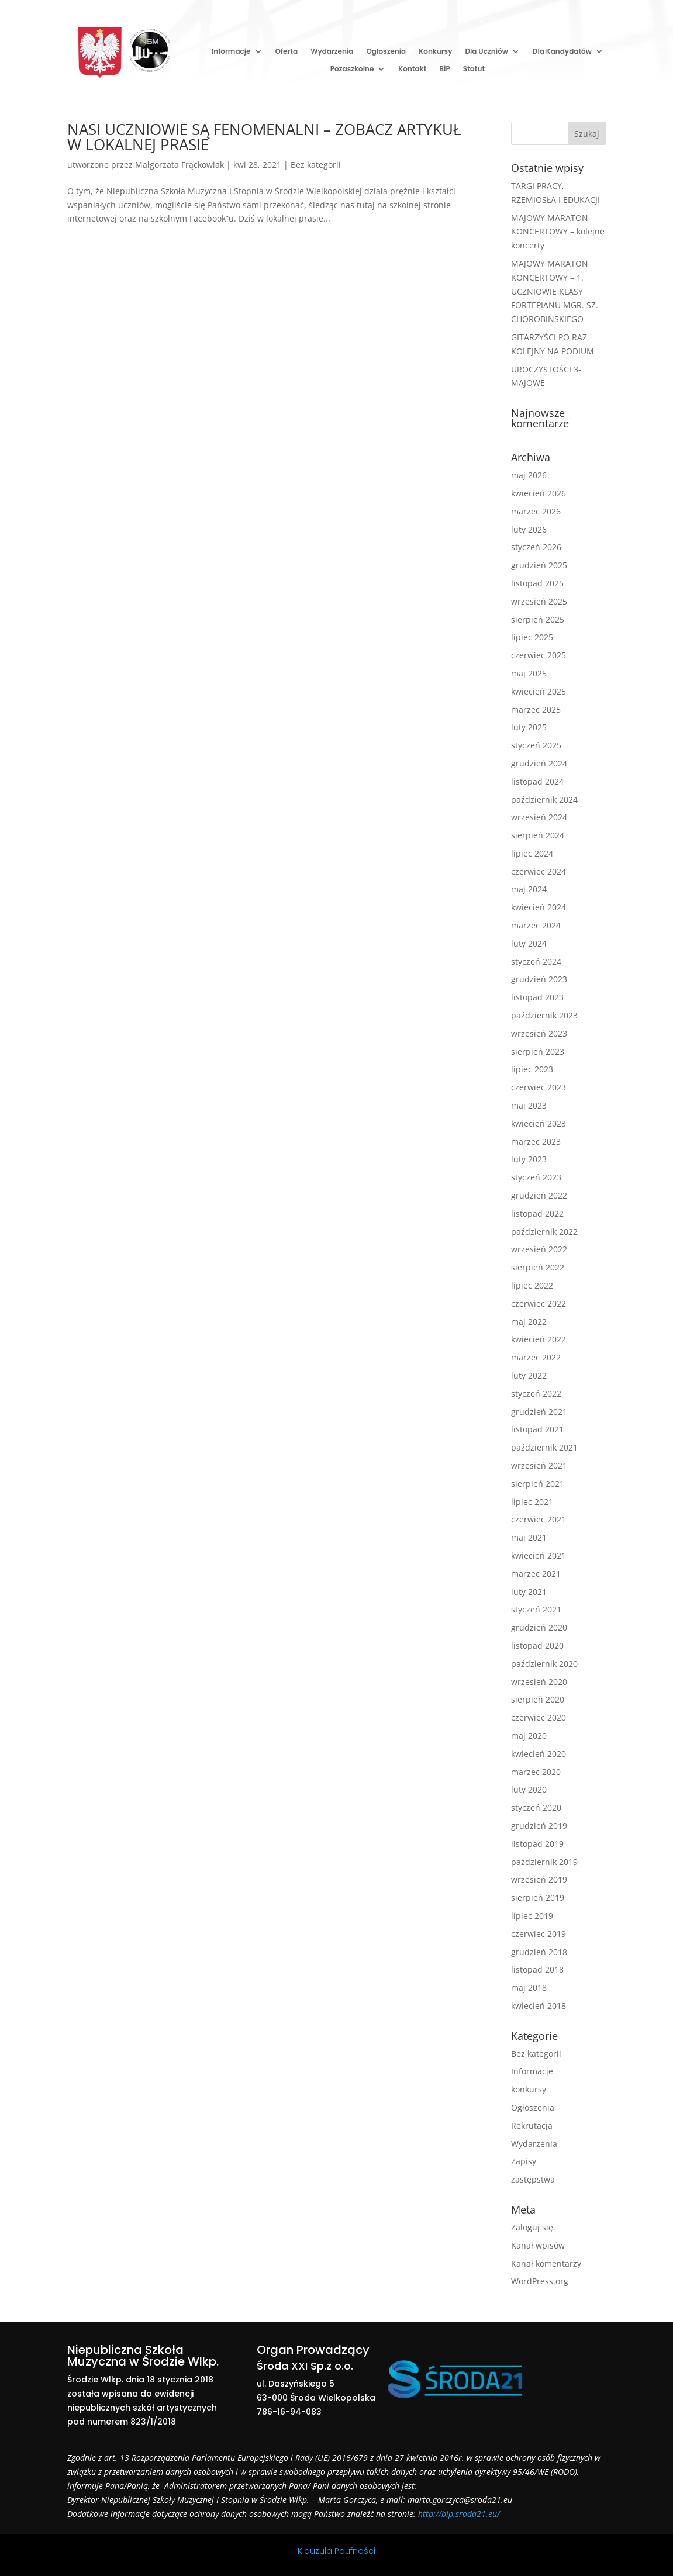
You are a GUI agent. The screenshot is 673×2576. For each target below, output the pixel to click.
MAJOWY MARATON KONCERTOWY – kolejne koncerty (558, 231)
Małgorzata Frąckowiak (179, 164)
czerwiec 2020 (538, 1717)
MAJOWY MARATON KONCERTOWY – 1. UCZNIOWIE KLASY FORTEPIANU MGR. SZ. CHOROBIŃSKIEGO (554, 291)
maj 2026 (529, 475)
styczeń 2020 (536, 1807)
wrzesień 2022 (539, 1249)
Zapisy (523, 2161)
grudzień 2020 (539, 1627)
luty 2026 (529, 529)
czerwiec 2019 (538, 1933)
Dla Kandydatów (562, 51)
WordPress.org (539, 2281)
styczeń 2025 (536, 745)
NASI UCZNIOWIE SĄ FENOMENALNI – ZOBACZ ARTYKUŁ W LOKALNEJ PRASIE (264, 137)
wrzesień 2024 (539, 817)
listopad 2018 (537, 1969)
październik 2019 (544, 1861)
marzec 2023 (536, 1141)
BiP (444, 69)
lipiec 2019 (532, 1915)
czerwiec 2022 (538, 1303)
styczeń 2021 (536, 1609)
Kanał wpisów (538, 2245)
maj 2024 (529, 889)
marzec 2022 (536, 1357)
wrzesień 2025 (539, 601)
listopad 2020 (537, 1645)
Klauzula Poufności (336, 2551)
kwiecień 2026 (538, 493)
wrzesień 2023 (539, 1033)
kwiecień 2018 (538, 2005)
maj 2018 (529, 1987)
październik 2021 (544, 1447)
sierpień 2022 (537, 1267)
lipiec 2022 (532, 1285)
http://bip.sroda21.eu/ (459, 2513)
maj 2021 (529, 1537)
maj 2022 (529, 1321)
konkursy (528, 2089)
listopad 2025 (537, 583)
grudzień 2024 (539, 763)
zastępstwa (533, 2179)
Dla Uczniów (486, 51)
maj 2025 (529, 673)
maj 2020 (529, 1735)
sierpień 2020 (537, 1699)
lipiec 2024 (532, 853)
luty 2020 (529, 1789)
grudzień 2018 (539, 1951)
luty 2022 (529, 1375)
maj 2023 (529, 1105)
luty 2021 (529, 1591)
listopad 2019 (537, 1843)
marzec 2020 (536, 1771)
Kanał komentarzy (546, 2263)
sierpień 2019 (537, 1897)
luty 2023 (529, 1159)
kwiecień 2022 (538, 1339)
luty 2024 (529, 943)
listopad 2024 (537, 781)
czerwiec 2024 (538, 871)
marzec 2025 (536, 709)
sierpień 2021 (537, 1483)
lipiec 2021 (532, 1501)
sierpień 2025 (537, 619)
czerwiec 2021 (538, 1519)
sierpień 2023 (537, 1051)
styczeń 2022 (536, 1393)
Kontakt (412, 69)
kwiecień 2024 (538, 907)
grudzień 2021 (539, 1411)
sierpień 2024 (537, 835)
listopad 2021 (537, 1429)
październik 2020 (544, 1663)
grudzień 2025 (539, 565)
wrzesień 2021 (539, 1465)
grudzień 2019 (539, 1825)
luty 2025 (529, 727)
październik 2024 (544, 799)
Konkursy (435, 51)
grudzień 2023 (539, 979)
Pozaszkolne (352, 69)
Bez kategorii (316, 164)
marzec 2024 (536, 925)
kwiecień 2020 (538, 1753)
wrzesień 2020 (539, 1681)
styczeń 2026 (536, 547)
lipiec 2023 (532, 1069)
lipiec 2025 (532, 637)
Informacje (231, 51)
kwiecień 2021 (538, 1555)
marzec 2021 (536, 1573)
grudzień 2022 (539, 1195)
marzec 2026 (536, 511)
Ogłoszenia (386, 51)
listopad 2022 (537, 1213)
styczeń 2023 (536, 1177)
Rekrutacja (532, 2125)
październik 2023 (544, 1015)
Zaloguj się (532, 2227)
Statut (474, 69)
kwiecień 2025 (538, 691)
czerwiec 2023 (538, 1087)
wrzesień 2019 (539, 1879)
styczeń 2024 (536, 961)
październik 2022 (544, 1231)
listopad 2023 (537, 997)
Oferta (286, 51)
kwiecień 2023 (538, 1123)
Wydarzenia (331, 51)
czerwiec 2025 (538, 655)
